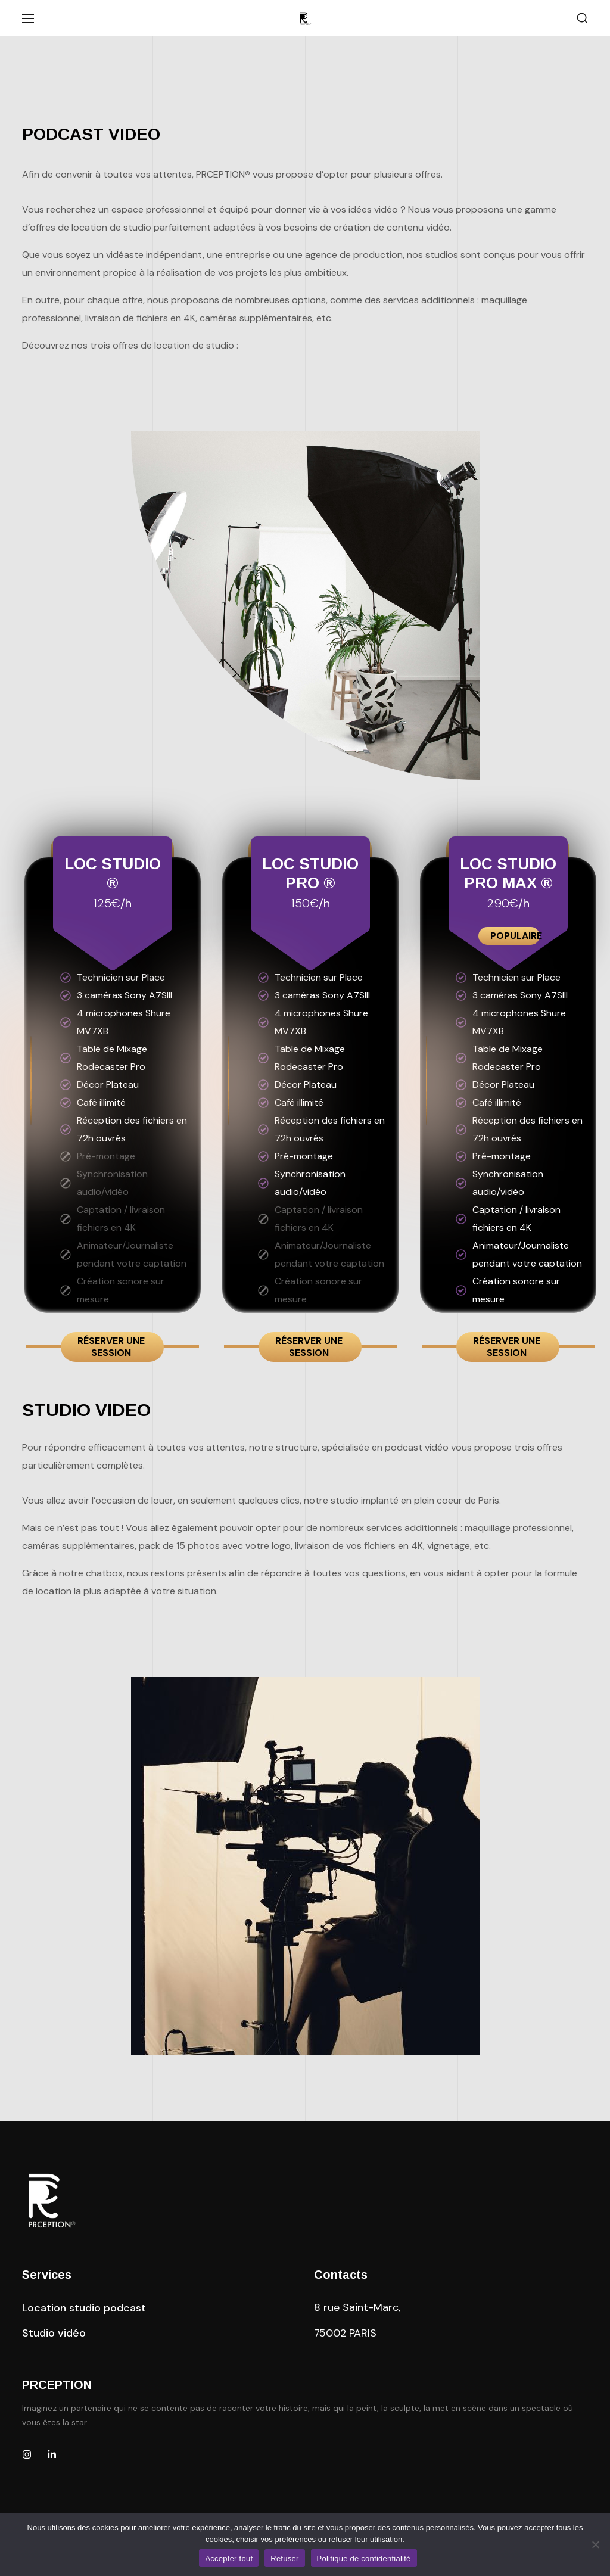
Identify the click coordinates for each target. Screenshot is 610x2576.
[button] (582, 18)
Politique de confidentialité (364, 2558)
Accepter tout (229, 2558)
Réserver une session (111, 1346)
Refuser (284, 2558)
